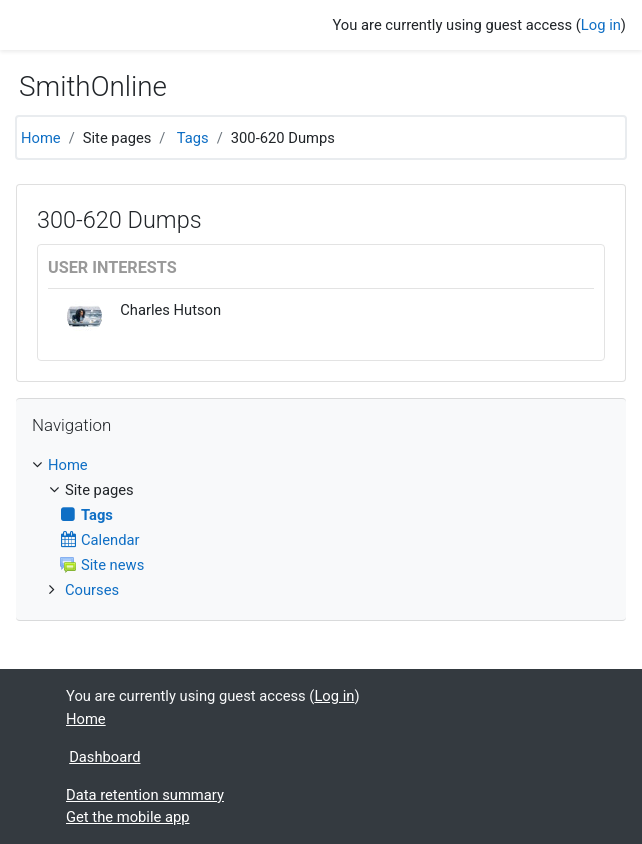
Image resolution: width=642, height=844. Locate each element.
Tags (193, 138)
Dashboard (104, 757)
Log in (601, 25)
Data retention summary (145, 795)
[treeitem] (321, 465)
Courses (92, 590)
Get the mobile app (128, 817)
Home (41, 138)
